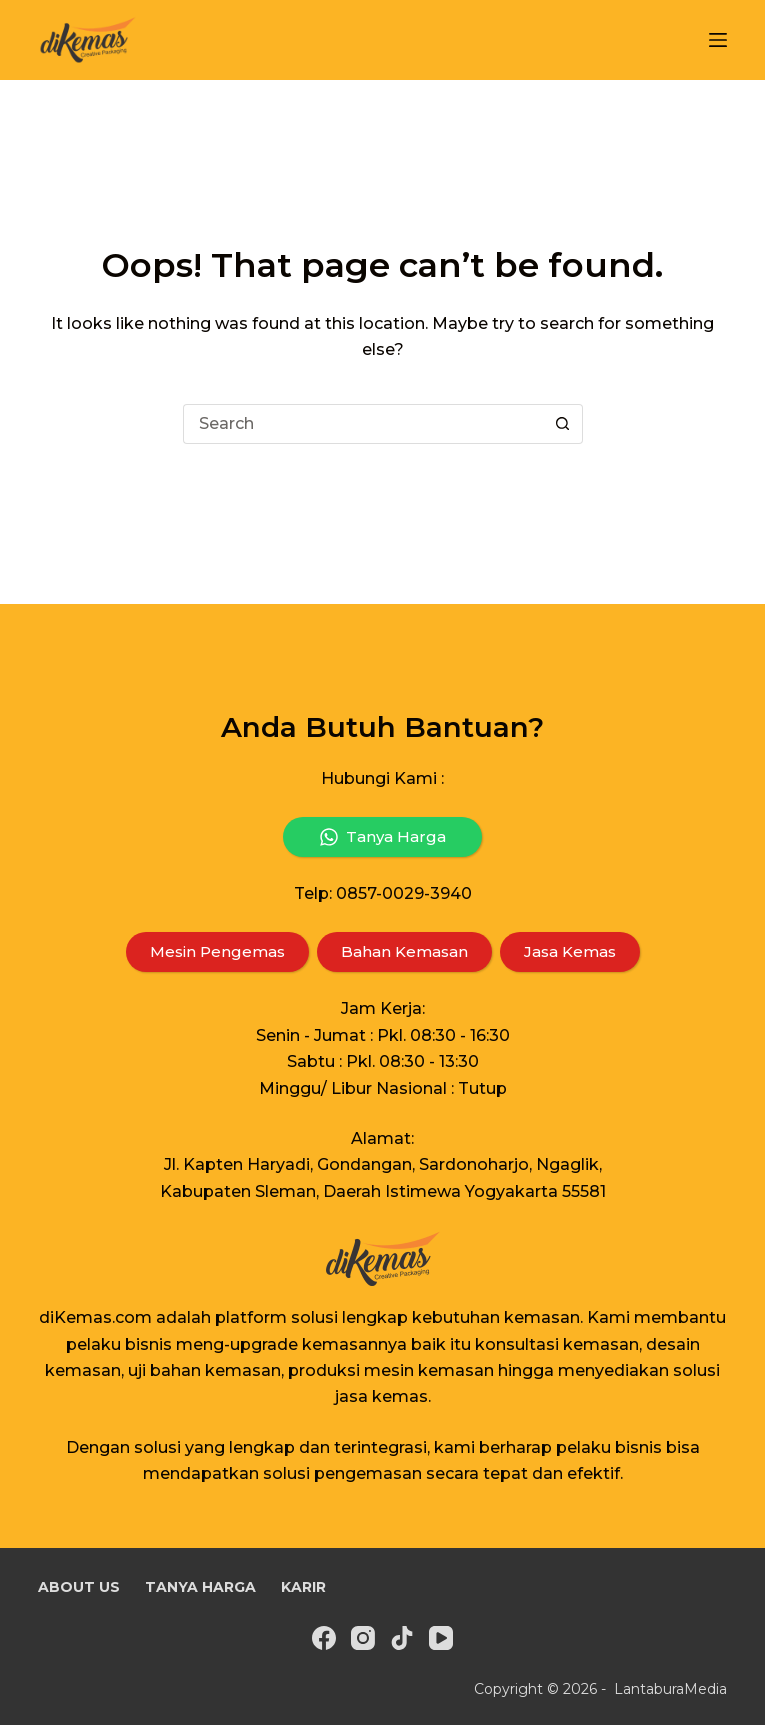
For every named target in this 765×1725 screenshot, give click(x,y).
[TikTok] (402, 1635)
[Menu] (718, 40)
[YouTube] (441, 1635)
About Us (72, 1585)
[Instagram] (363, 1635)
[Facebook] (324, 1635)
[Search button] (563, 424)
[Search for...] (363, 424)
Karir (271, 1585)
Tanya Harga (179, 1585)
